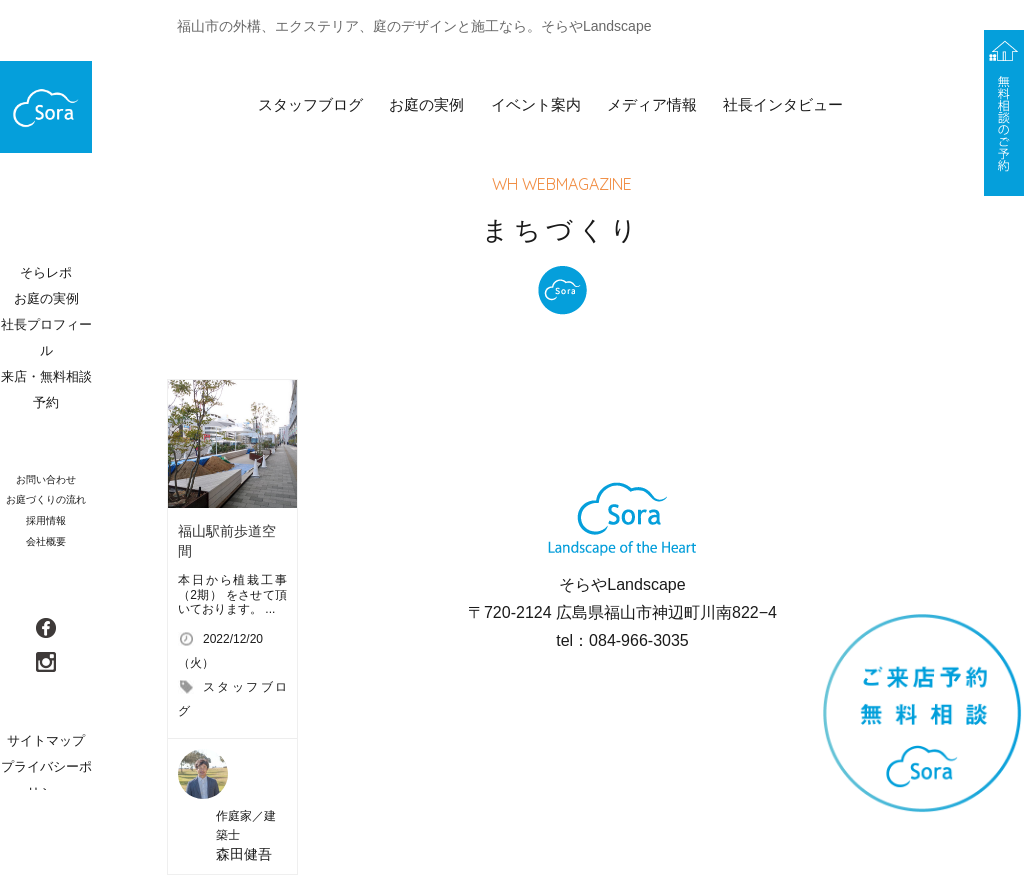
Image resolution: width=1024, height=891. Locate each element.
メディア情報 (652, 104)
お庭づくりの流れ (46, 499)
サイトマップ (46, 740)
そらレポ (46, 272)
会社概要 (46, 541)
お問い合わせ (46, 479)
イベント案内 (536, 104)
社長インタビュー (783, 104)
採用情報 (46, 520)
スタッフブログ (310, 104)
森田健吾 (244, 854)
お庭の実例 (426, 104)
